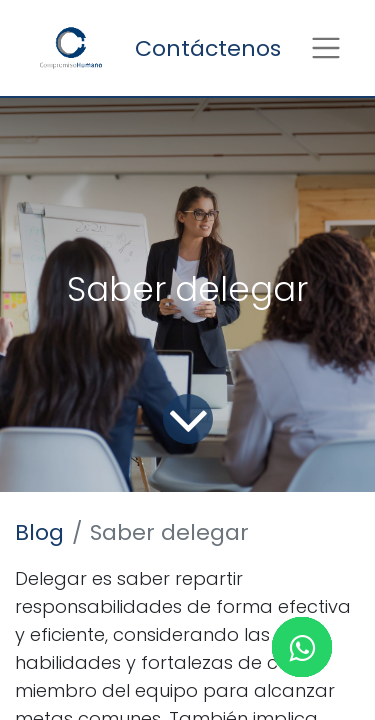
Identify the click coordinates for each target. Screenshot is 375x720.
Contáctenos (208, 48)
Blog (39, 532)
